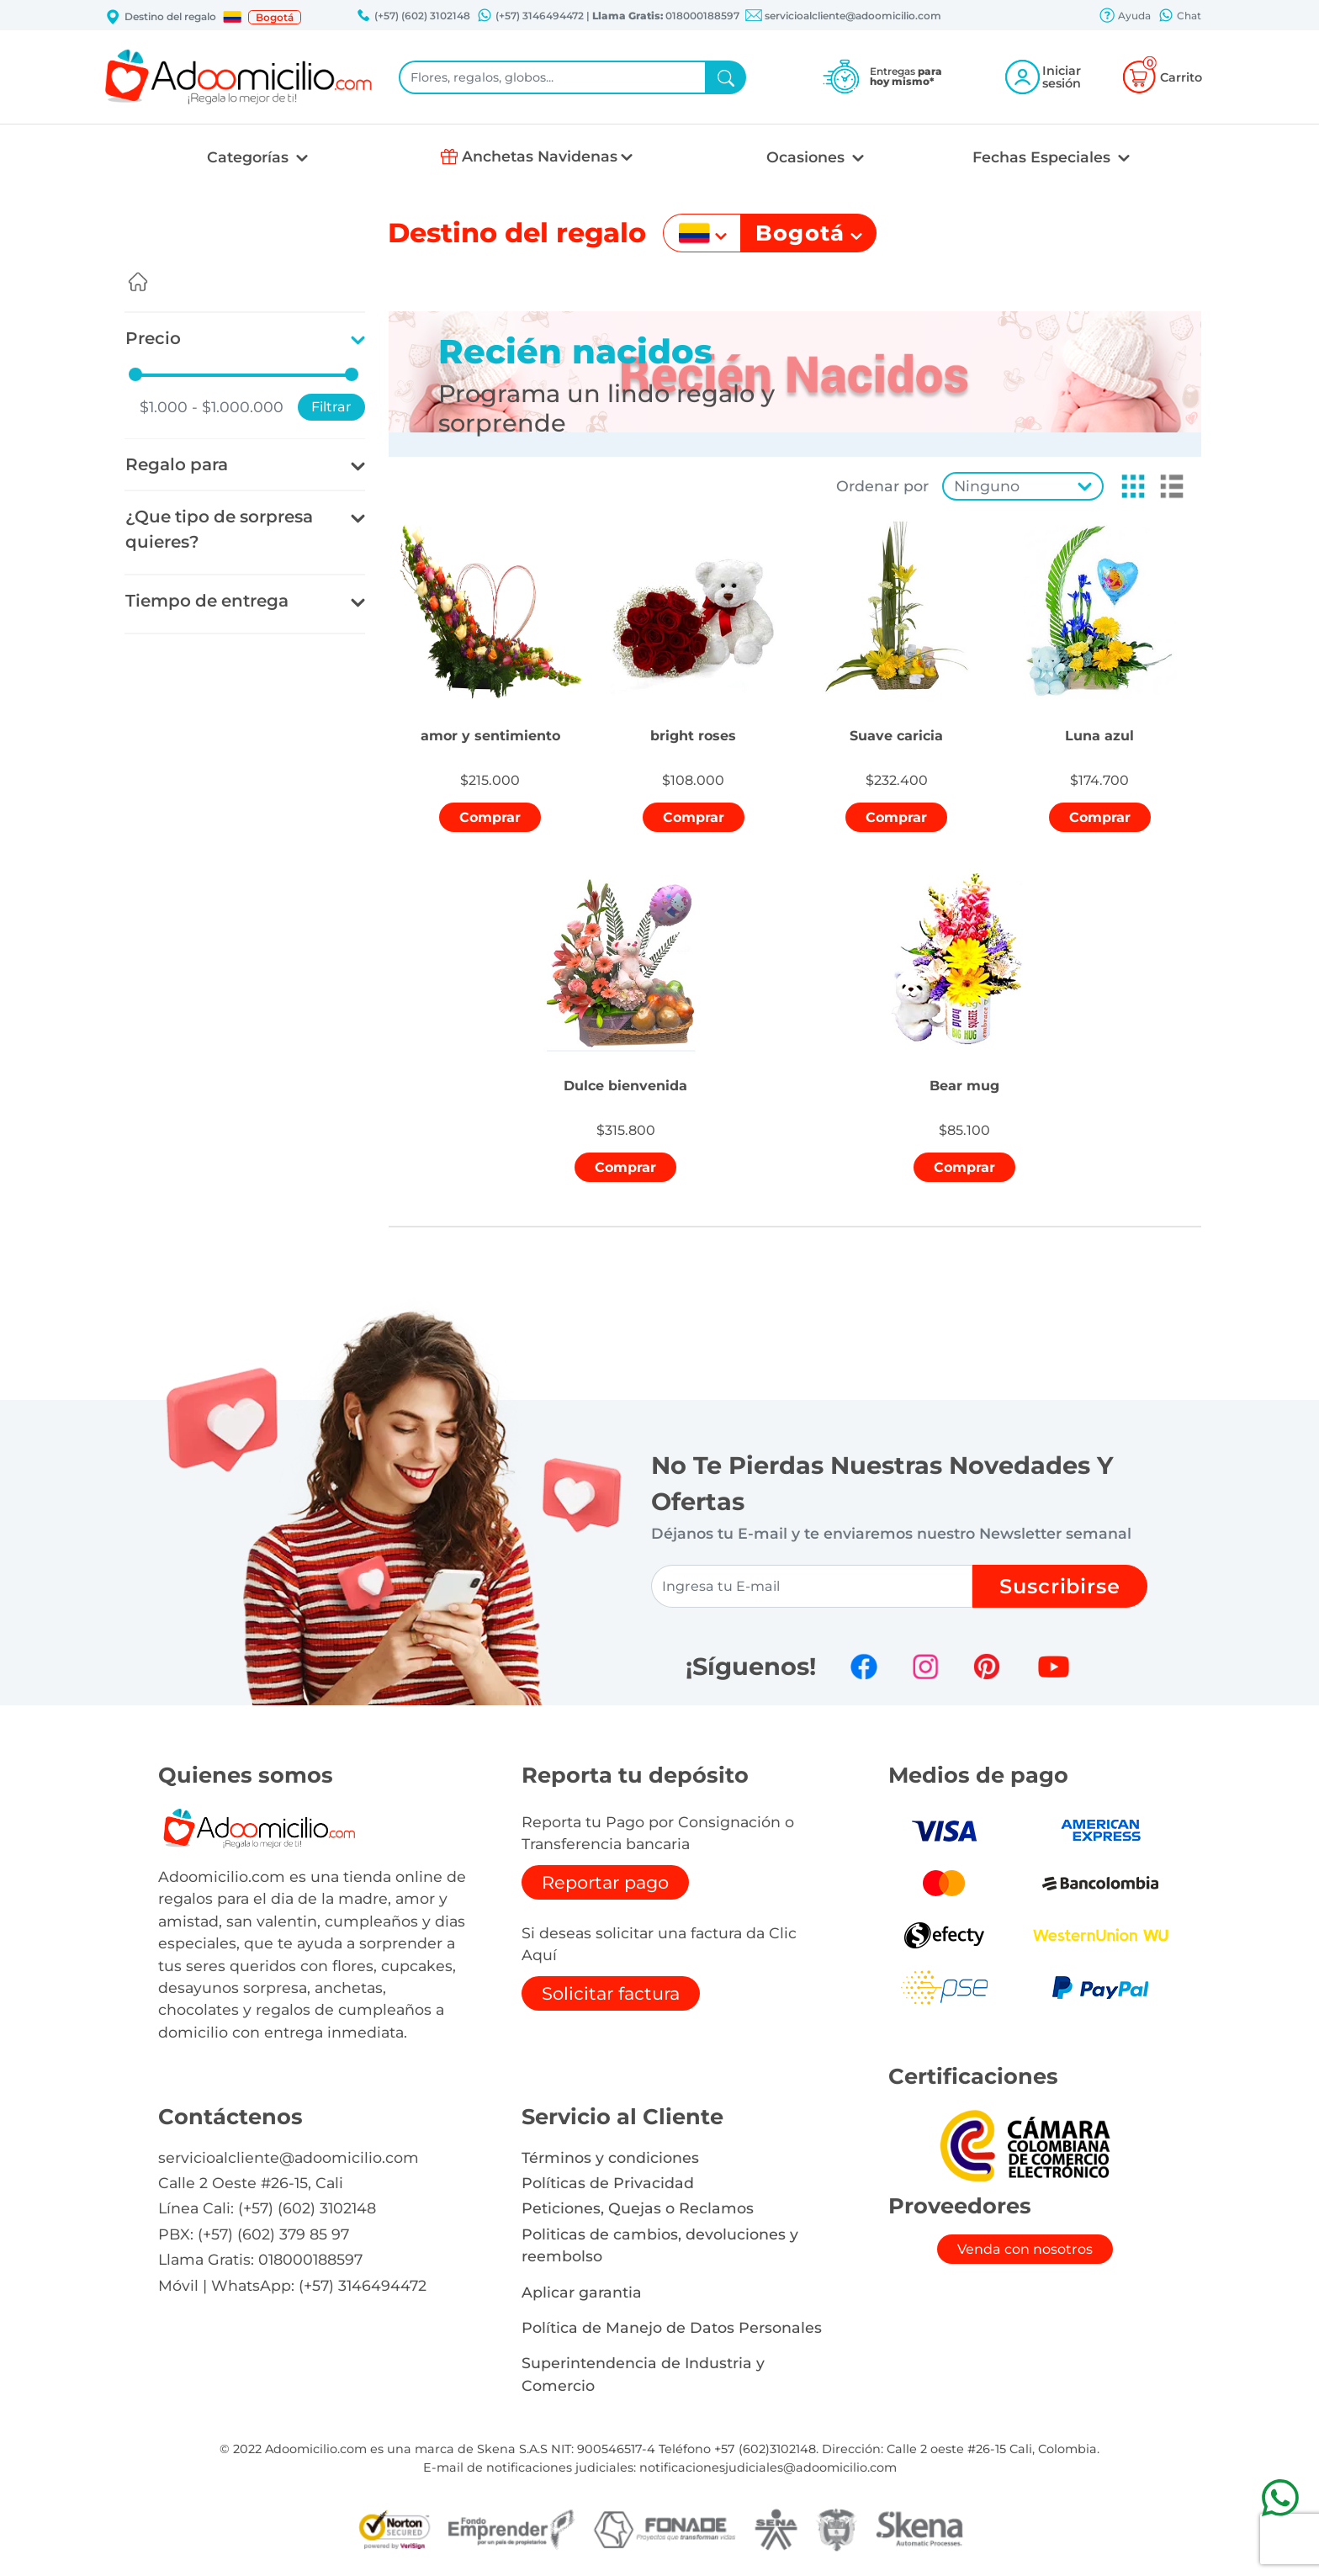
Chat (1179, 17)
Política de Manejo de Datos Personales (672, 2327)
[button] (232, 17)
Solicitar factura (611, 1993)
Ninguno (987, 486)
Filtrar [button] (331, 407)
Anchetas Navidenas (539, 156)
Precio (153, 338)
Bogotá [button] (275, 17)
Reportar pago (605, 1882)
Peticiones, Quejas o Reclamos (638, 2208)
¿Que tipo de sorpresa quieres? (219, 529)
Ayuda (1125, 17)
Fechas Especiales (1043, 157)
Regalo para (176, 464)
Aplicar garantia (582, 2292)
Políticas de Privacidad (608, 2183)
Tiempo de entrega (207, 601)
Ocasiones (807, 157)
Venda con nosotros (1025, 2249)
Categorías (250, 157)
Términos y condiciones (610, 2157)
